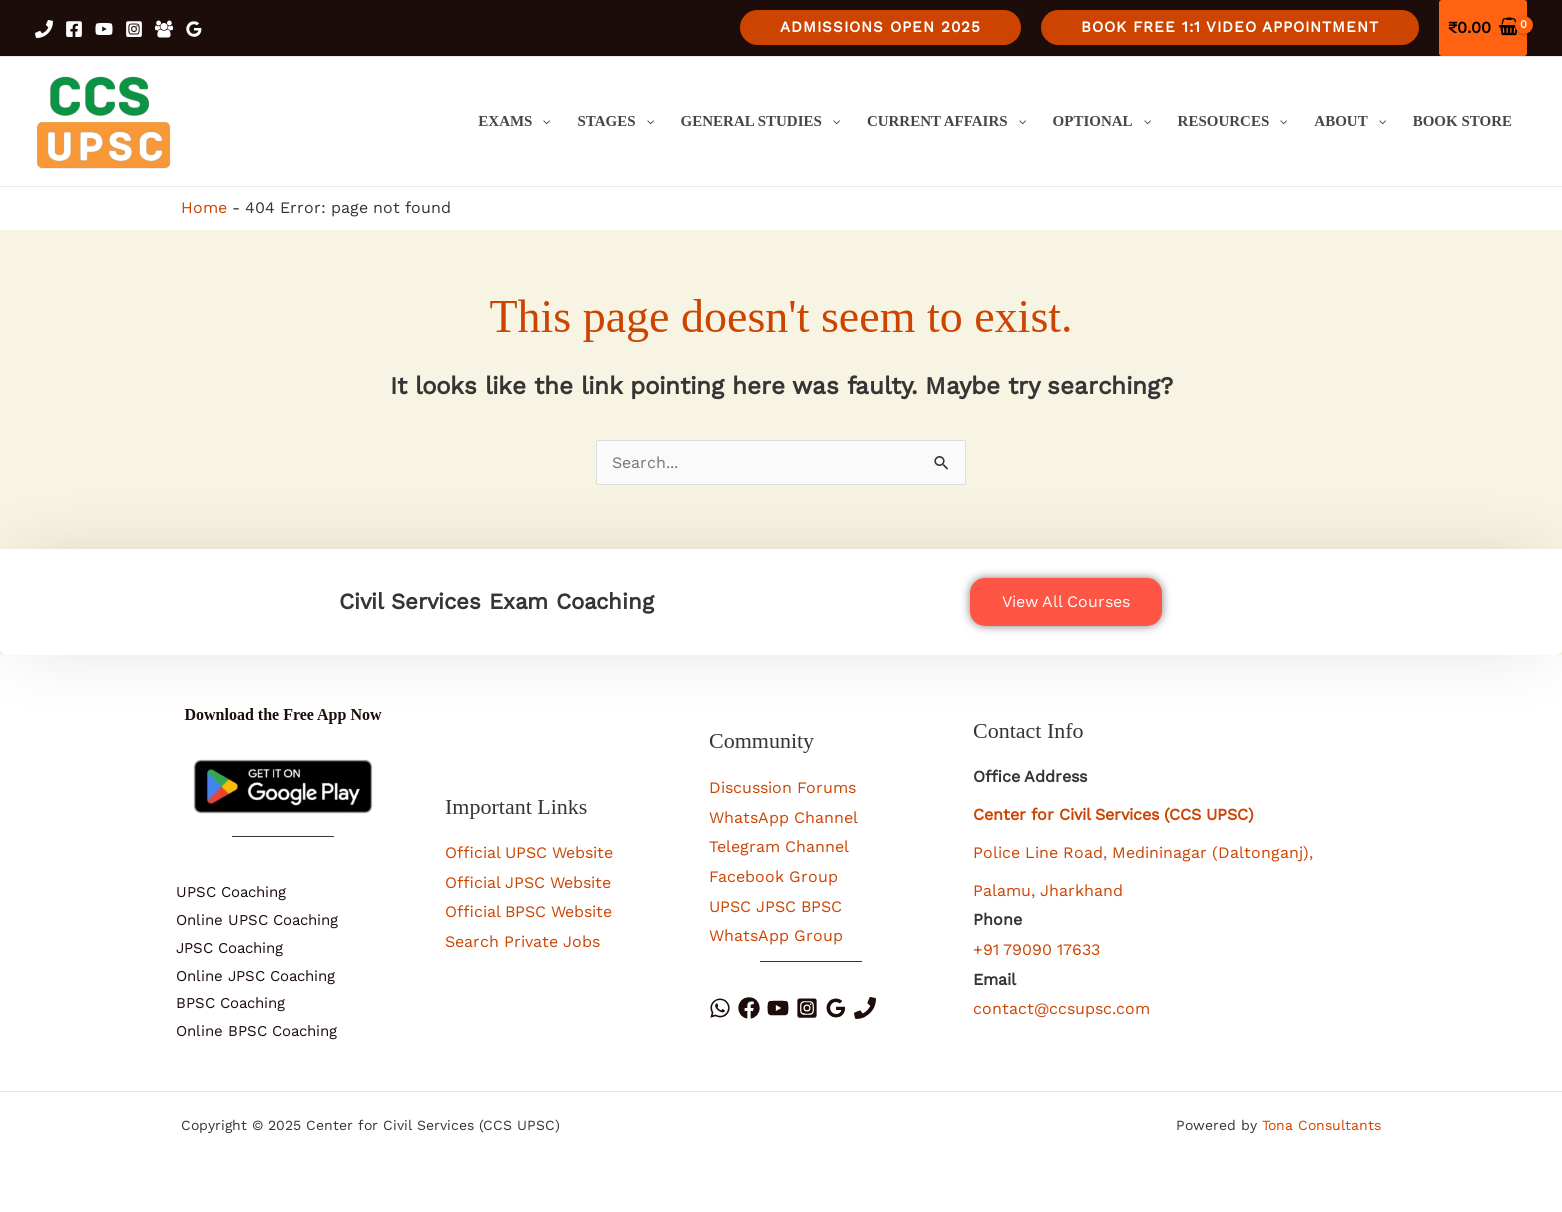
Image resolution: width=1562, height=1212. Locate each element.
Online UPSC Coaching (247, 920)
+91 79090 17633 (1036, 949)
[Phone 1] (44, 29)
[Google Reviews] (194, 29)
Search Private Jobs (522, 941)
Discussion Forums (782, 787)
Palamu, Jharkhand (1048, 890)
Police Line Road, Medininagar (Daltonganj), (1143, 852)
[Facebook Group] (164, 29)
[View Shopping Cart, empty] (1483, 28)
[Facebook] (74, 29)
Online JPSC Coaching (245, 976)
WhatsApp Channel (783, 817)
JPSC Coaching (219, 948)
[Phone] (865, 1008)
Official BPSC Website (528, 911)
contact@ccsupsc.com (1061, 1008)
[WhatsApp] (720, 1008)
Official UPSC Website (529, 852)
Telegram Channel (779, 846)
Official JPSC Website (528, 882)
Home (204, 207)
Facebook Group (773, 876)
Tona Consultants (1321, 1125)
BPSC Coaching (220, 1003)
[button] (880, 27)
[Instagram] (134, 29)
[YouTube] (104, 29)
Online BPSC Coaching (246, 1031)
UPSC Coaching (221, 892)
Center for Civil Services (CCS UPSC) (1113, 814)
